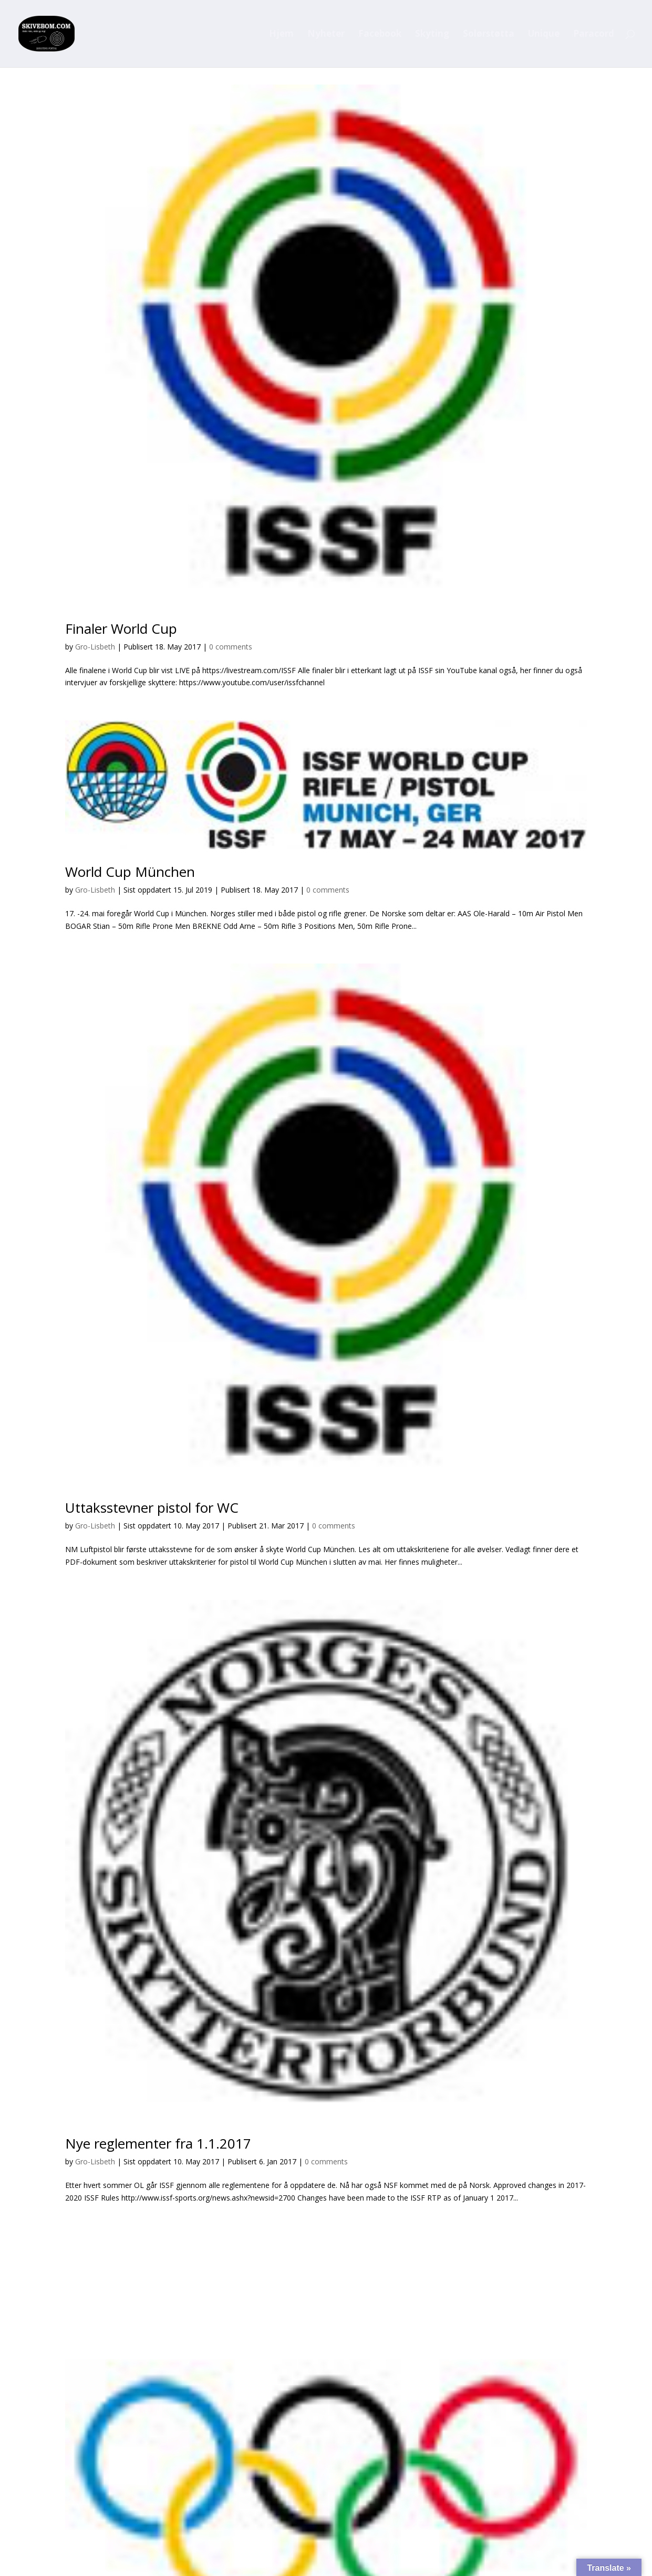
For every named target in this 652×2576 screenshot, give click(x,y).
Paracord (593, 34)
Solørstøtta (488, 34)
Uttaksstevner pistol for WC (152, 1507)
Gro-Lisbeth (95, 647)
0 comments (230, 647)
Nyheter (326, 34)
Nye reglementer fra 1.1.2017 (158, 2143)
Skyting (432, 34)
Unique (544, 34)
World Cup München (130, 871)
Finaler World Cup (121, 628)
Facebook (379, 34)
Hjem (281, 34)
